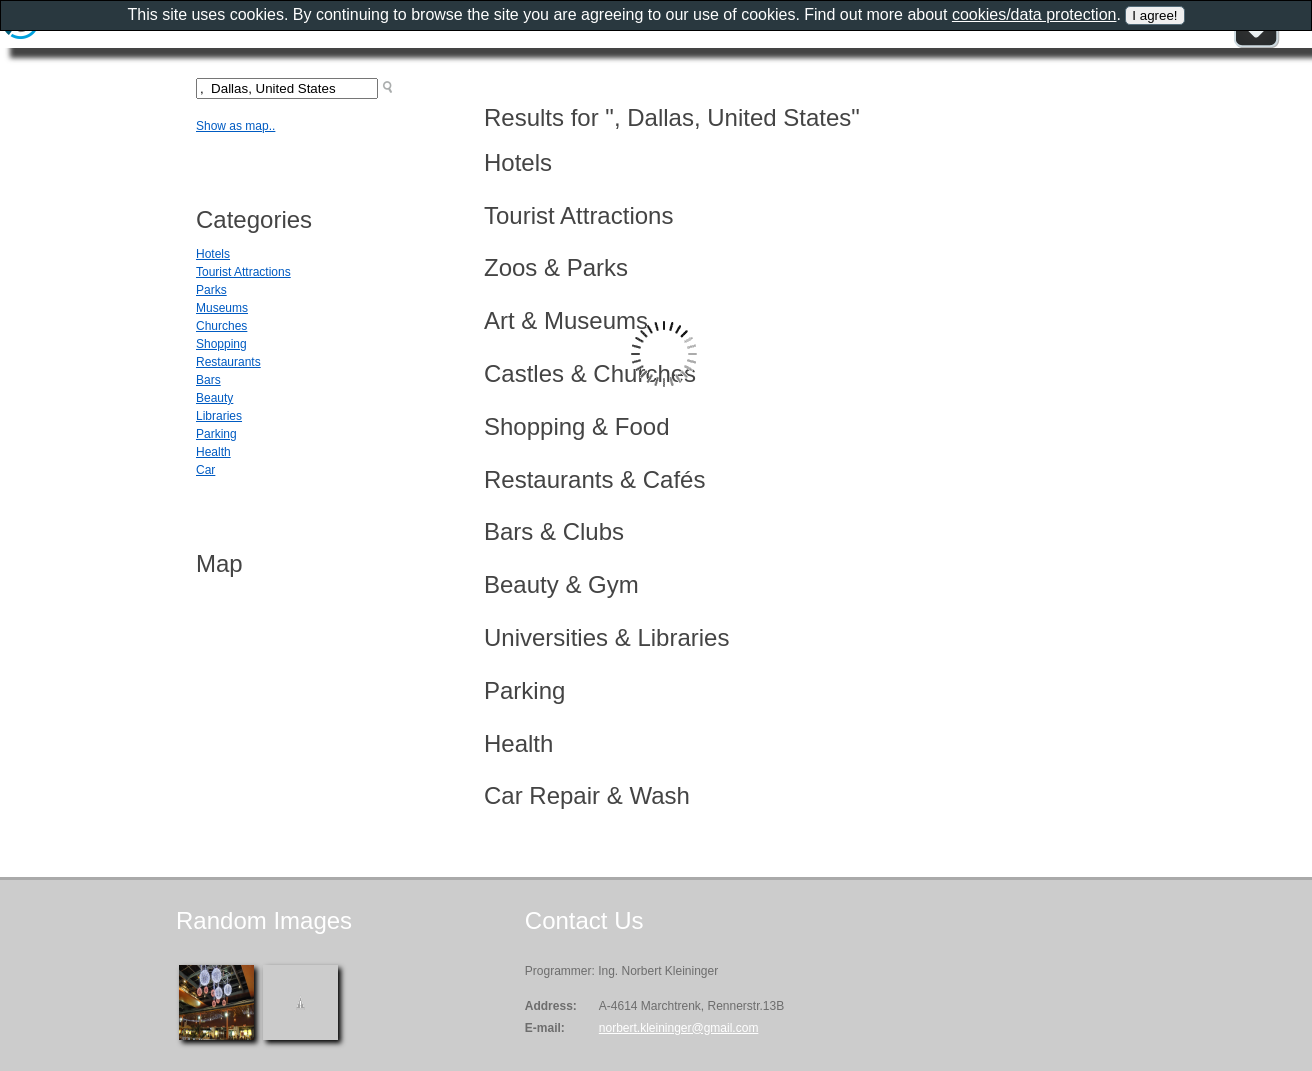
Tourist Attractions (243, 272)
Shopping (221, 344)
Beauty (214, 398)
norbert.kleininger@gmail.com (679, 1028)
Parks (211, 290)
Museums (222, 308)
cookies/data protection (1034, 14)
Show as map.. (235, 126)
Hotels (213, 254)
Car (205, 470)
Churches (221, 326)
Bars (208, 380)
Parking (216, 434)
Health (213, 452)
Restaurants (228, 362)
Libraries (219, 416)
